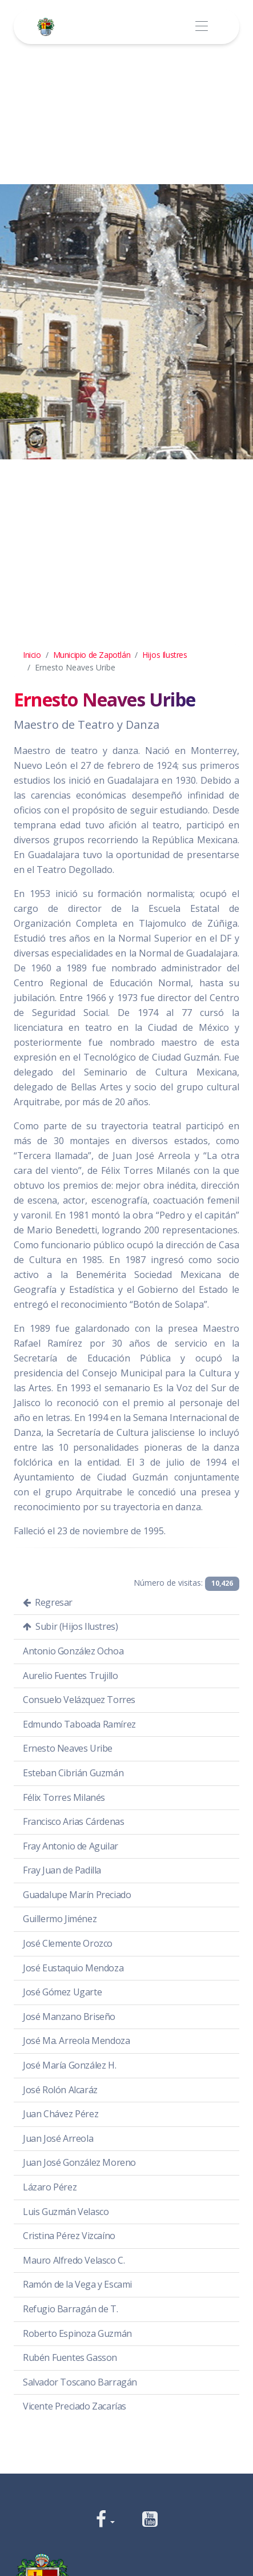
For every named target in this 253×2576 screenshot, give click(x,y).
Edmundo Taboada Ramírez (79, 1724)
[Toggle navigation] (201, 26)
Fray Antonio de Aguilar (70, 1846)
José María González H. (69, 2065)
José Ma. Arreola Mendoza (76, 2040)
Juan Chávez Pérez (60, 2113)
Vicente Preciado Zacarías (74, 2406)
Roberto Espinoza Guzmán (77, 2333)
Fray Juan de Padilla (62, 1870)
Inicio (32, 654)
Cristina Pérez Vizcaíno (69, 2235)
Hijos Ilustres (164, 654)
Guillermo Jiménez (60, 1918)
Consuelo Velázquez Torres (79, 1699)
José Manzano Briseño (69, 2016)
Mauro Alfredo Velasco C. (74, 2260)
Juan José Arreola (58, 2138)
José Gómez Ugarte (62, 1992)
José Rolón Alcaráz (60, 2089)
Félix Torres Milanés (64, 1797)
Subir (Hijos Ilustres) (70, 1626)
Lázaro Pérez (50, 2187)
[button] (105, 2520)
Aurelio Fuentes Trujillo (70, 1675)
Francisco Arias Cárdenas (73, 1821)
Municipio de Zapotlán (92, 654)
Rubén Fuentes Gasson (70, 2357)
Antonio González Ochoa (73, 1651)
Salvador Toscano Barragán (80, 2382)
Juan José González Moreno (79, 2162)
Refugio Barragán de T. (70, 2309)
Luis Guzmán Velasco (66, 2211)
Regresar (48, 1602)
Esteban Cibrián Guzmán (73, 1773)
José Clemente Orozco (68, 1943)
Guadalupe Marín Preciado (77, 1894)
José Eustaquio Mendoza (73, 1968)
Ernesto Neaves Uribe (68, 1748)
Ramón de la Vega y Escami (77, 2284)
